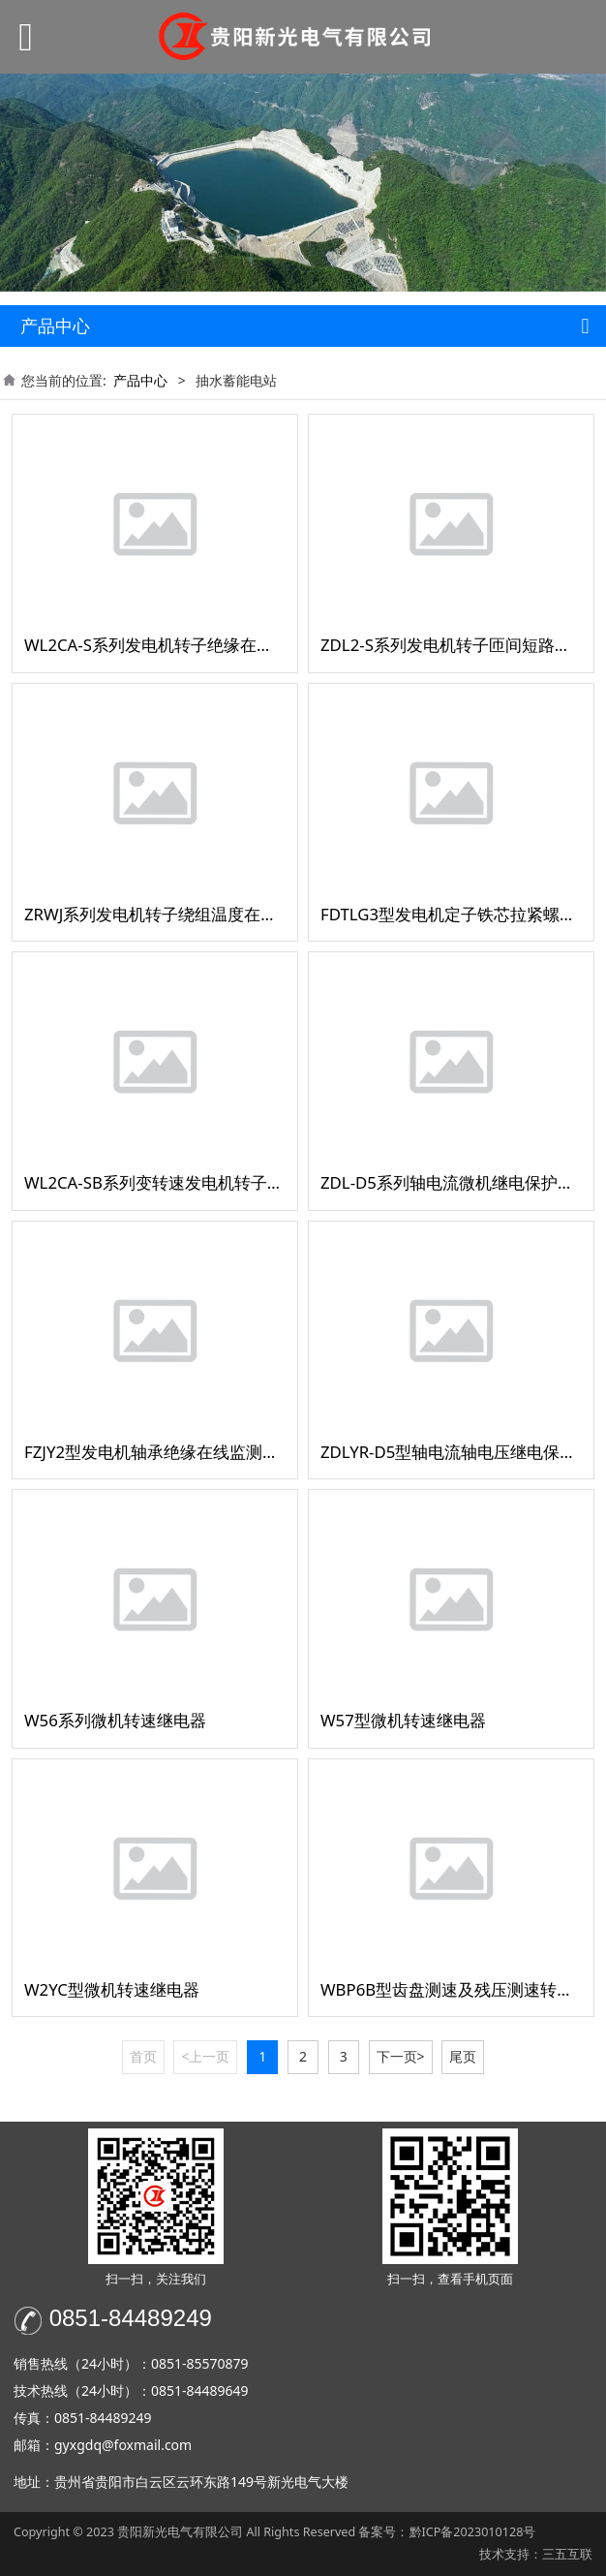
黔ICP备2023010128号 (472, 2532)
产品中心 (140, 380)
